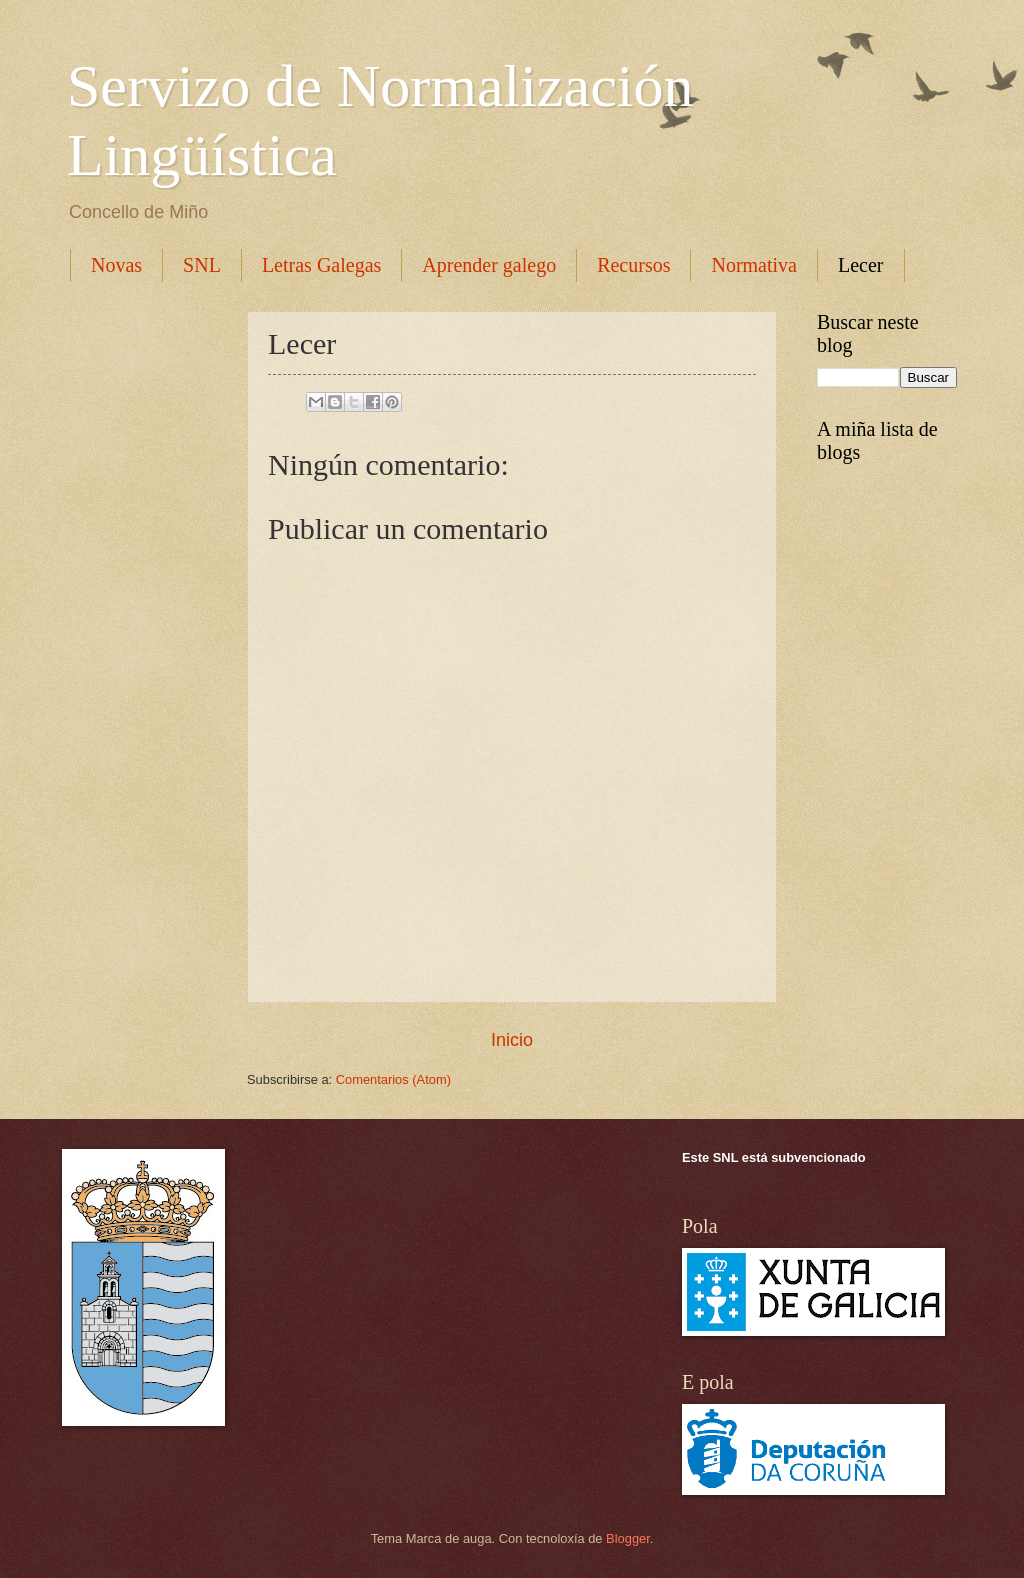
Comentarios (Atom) (393, 1079)
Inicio (512, 1040)
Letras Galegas (321, 265)
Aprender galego (489, 265)
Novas (116, 265)
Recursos (633, 265)
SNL (202, 265)
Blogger (628, 1538)
